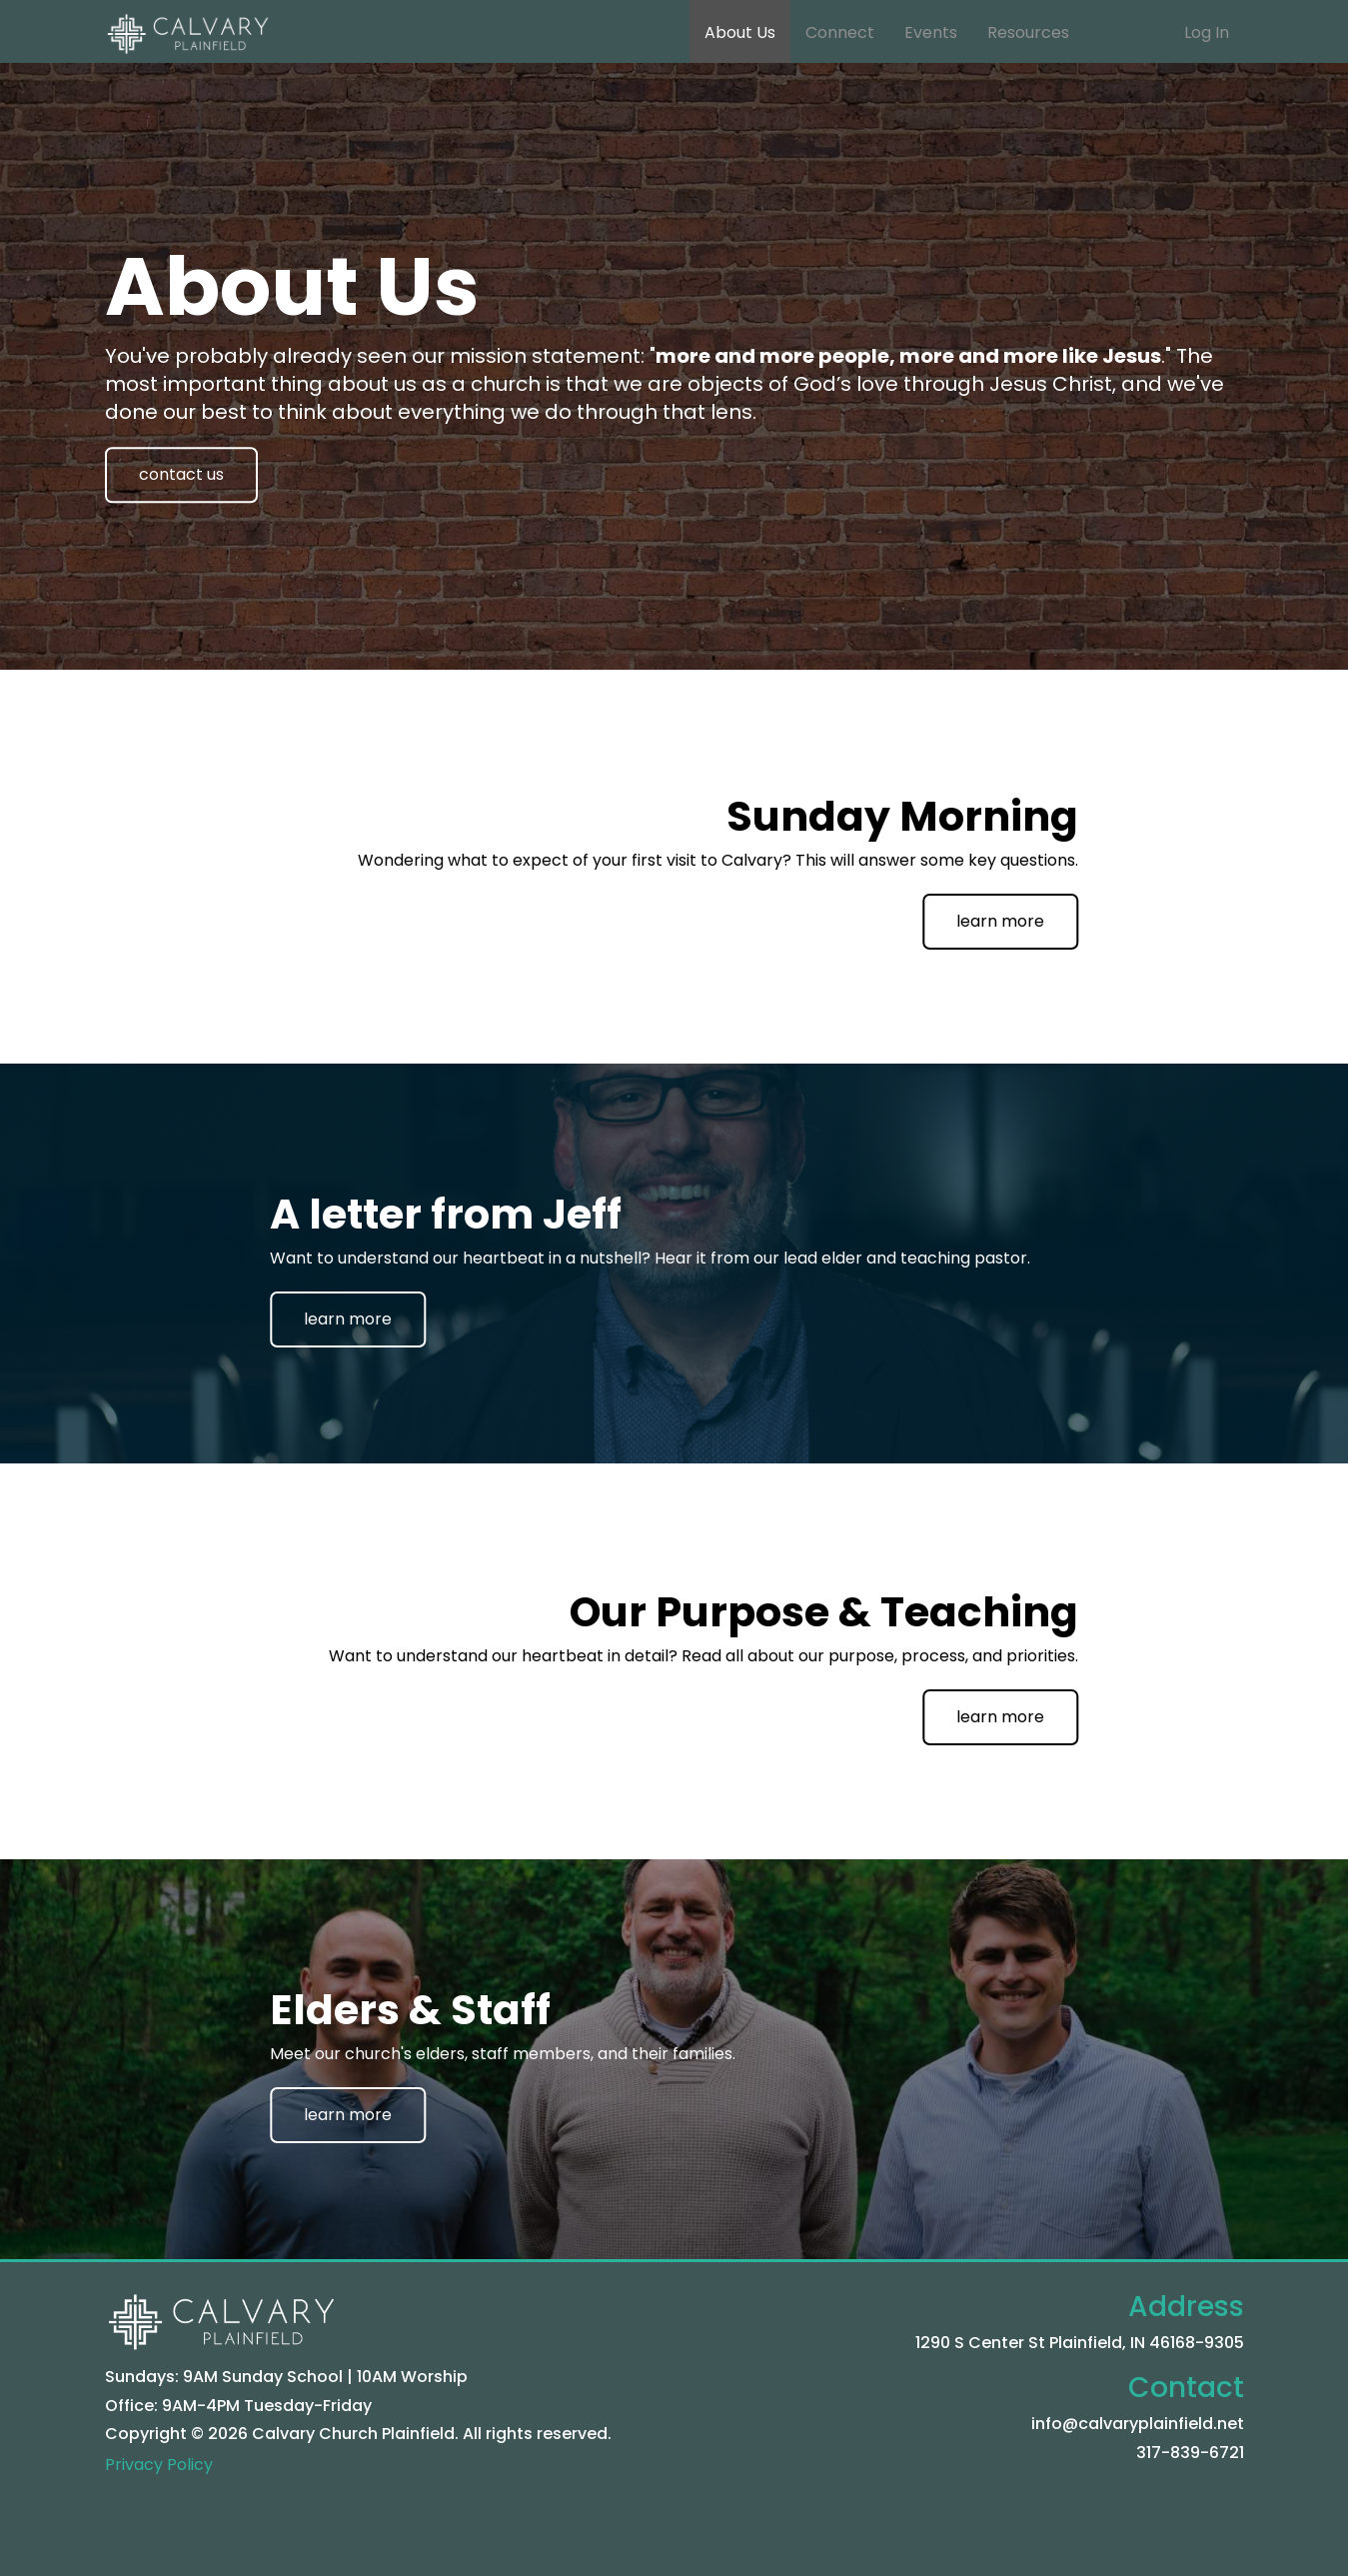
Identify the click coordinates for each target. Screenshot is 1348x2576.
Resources (1028, 32)
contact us (181, 474)
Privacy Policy (159, 2464)
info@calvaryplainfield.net (1137, 2423)
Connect (839, 32)
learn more (1000, 921)
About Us (739, 32)
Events (930, 32)
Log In (1206, 32)
